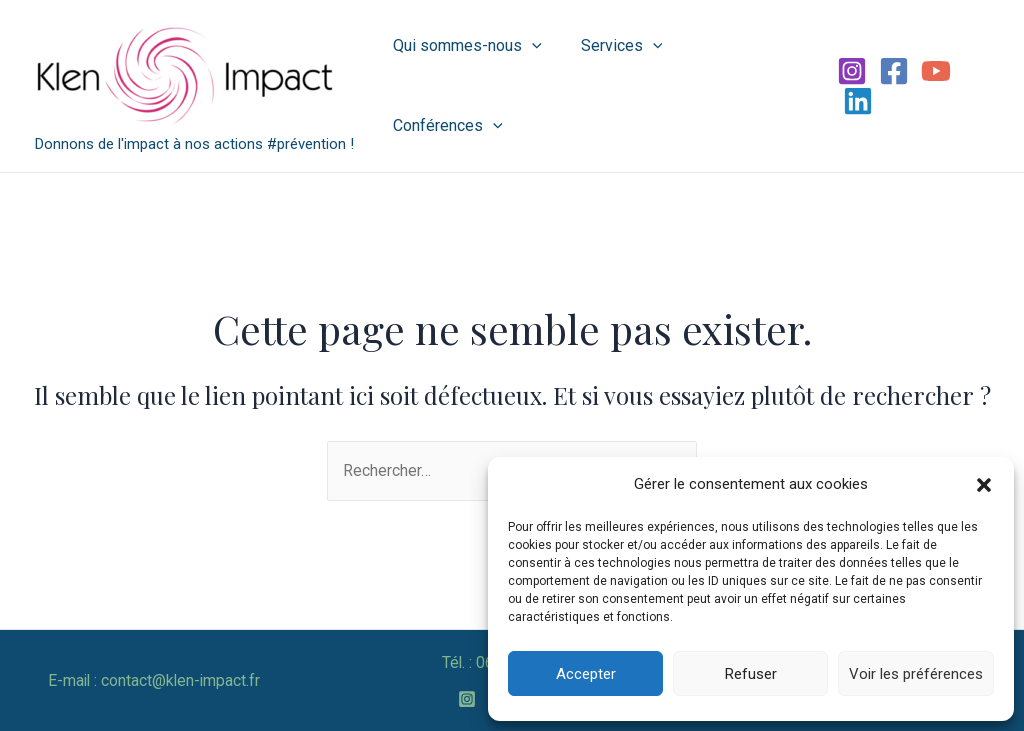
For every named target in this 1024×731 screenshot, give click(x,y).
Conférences (742, 86)
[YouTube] (932, 86)
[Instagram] (848, 86)
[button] (984, 485)
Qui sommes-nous (467, 86)
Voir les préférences (916, 674)
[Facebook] (890, 86)
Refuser (751, 674)
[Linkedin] (974, 86)
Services (615, 86)
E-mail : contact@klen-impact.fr (154, 680)
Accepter (586, 674)
